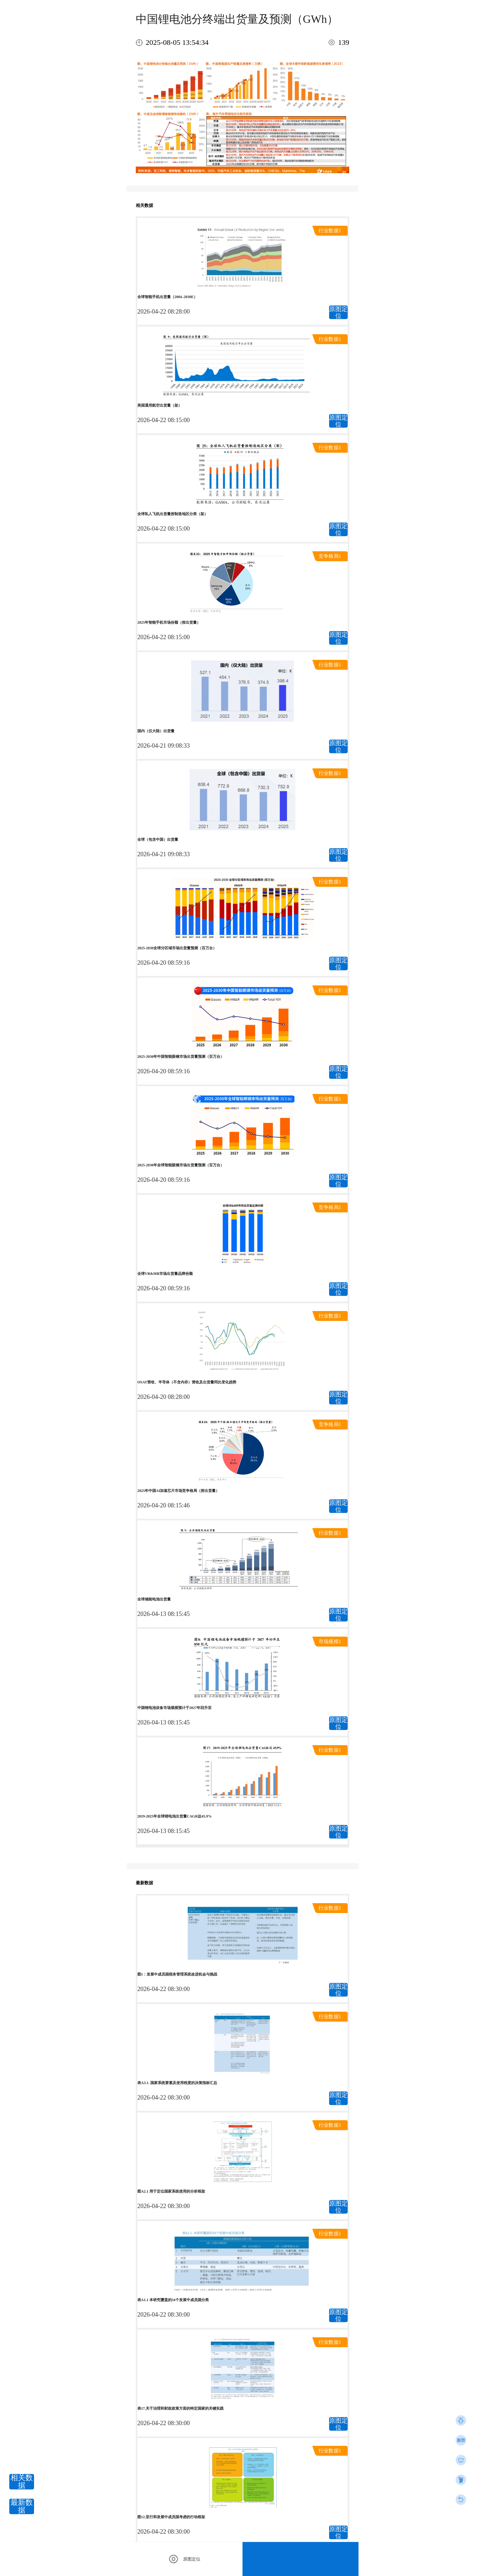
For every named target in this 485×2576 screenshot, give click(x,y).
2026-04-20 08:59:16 (163, 962)
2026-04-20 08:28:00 (163, 1396)
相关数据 (22, 2481)
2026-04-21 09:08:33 (163, 745)
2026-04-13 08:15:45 (163, 1613)
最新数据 (22, 2506)
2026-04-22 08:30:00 (163, 1988)
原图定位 (338, 312)
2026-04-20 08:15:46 (163, 1505)
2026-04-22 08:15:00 (163, 420)
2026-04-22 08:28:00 (163, 311)
